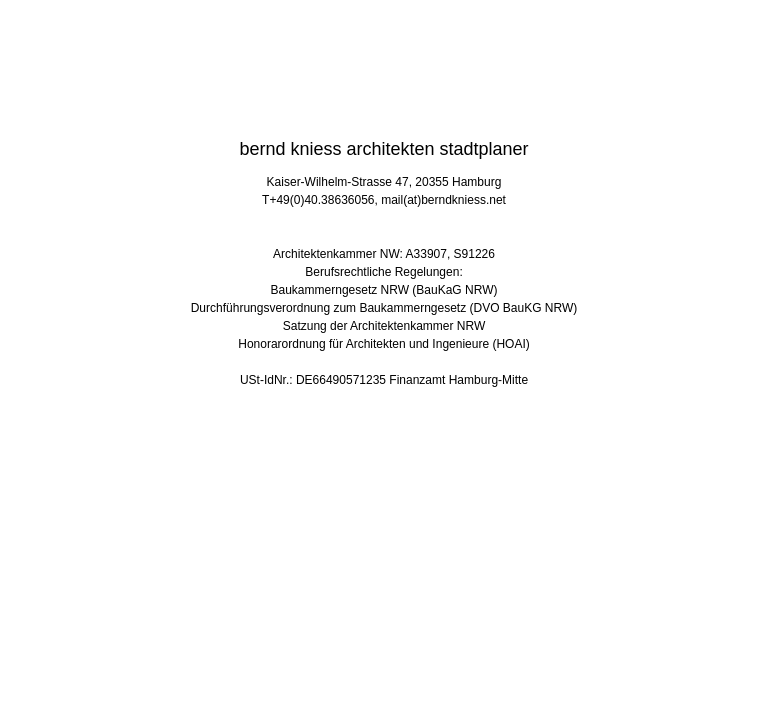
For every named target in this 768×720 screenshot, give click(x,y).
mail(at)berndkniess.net (443, 200)
